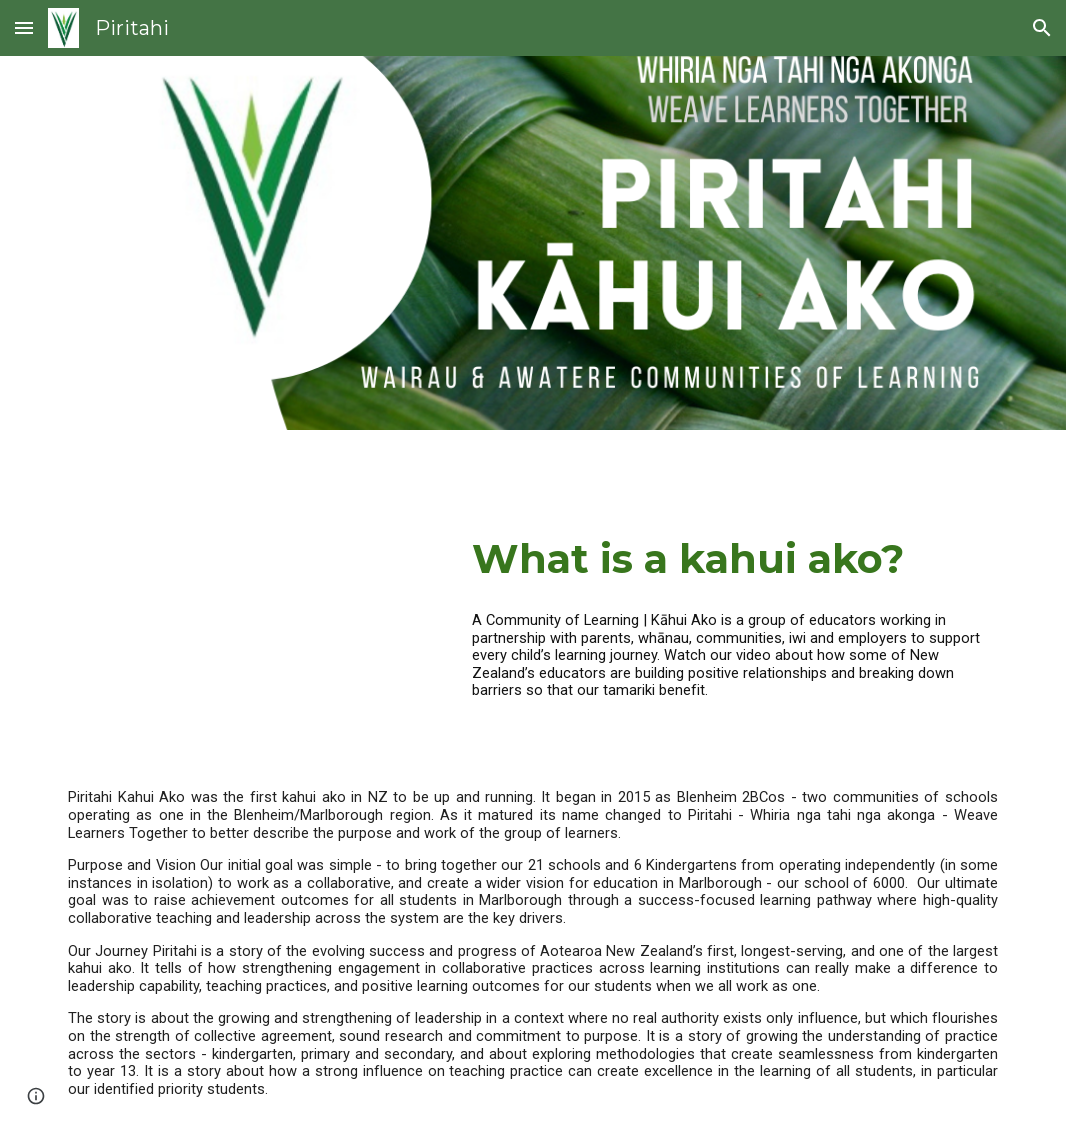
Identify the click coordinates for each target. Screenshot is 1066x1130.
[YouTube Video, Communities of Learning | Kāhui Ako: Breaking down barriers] (250, 626)
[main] (735, 559)
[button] (24, 27)
